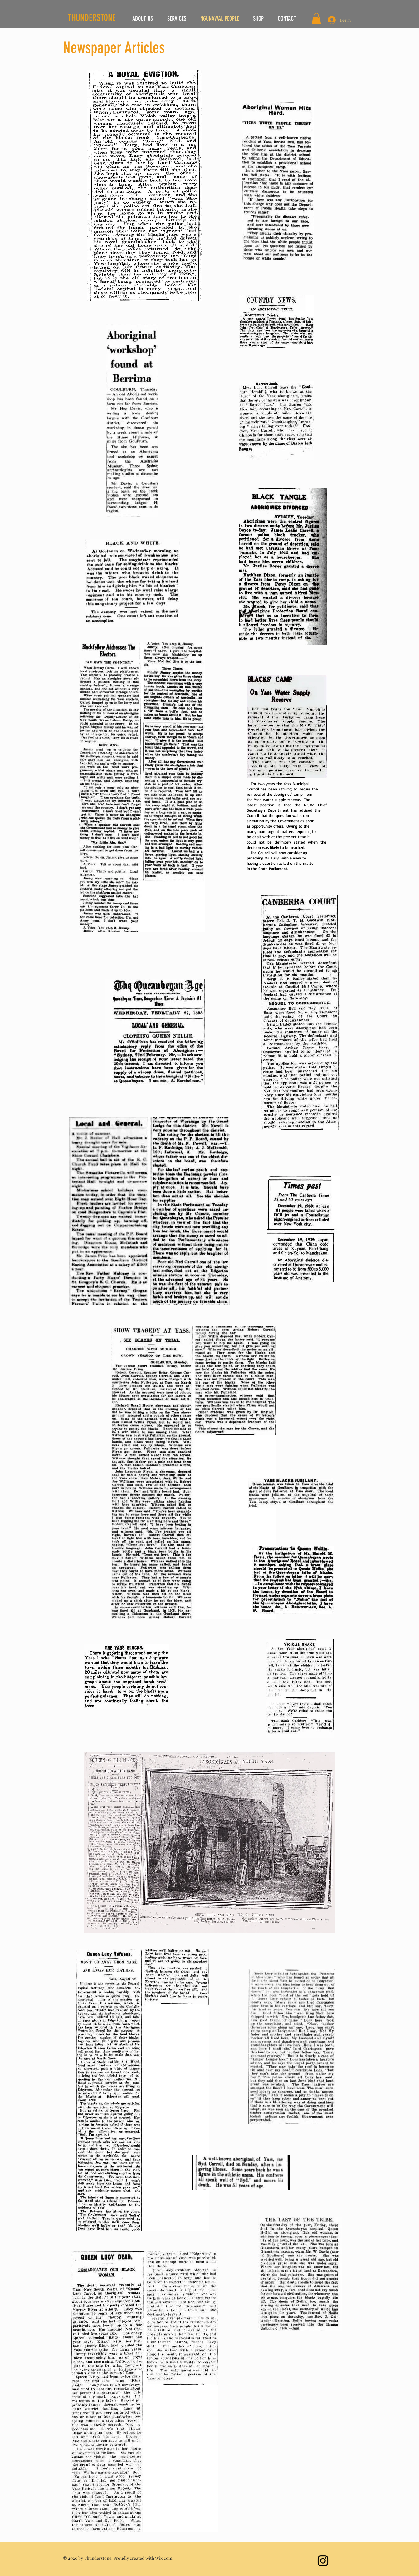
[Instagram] (323, 2561)
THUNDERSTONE (92, 17)
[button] (316, 18)
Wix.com (163, 2558)
